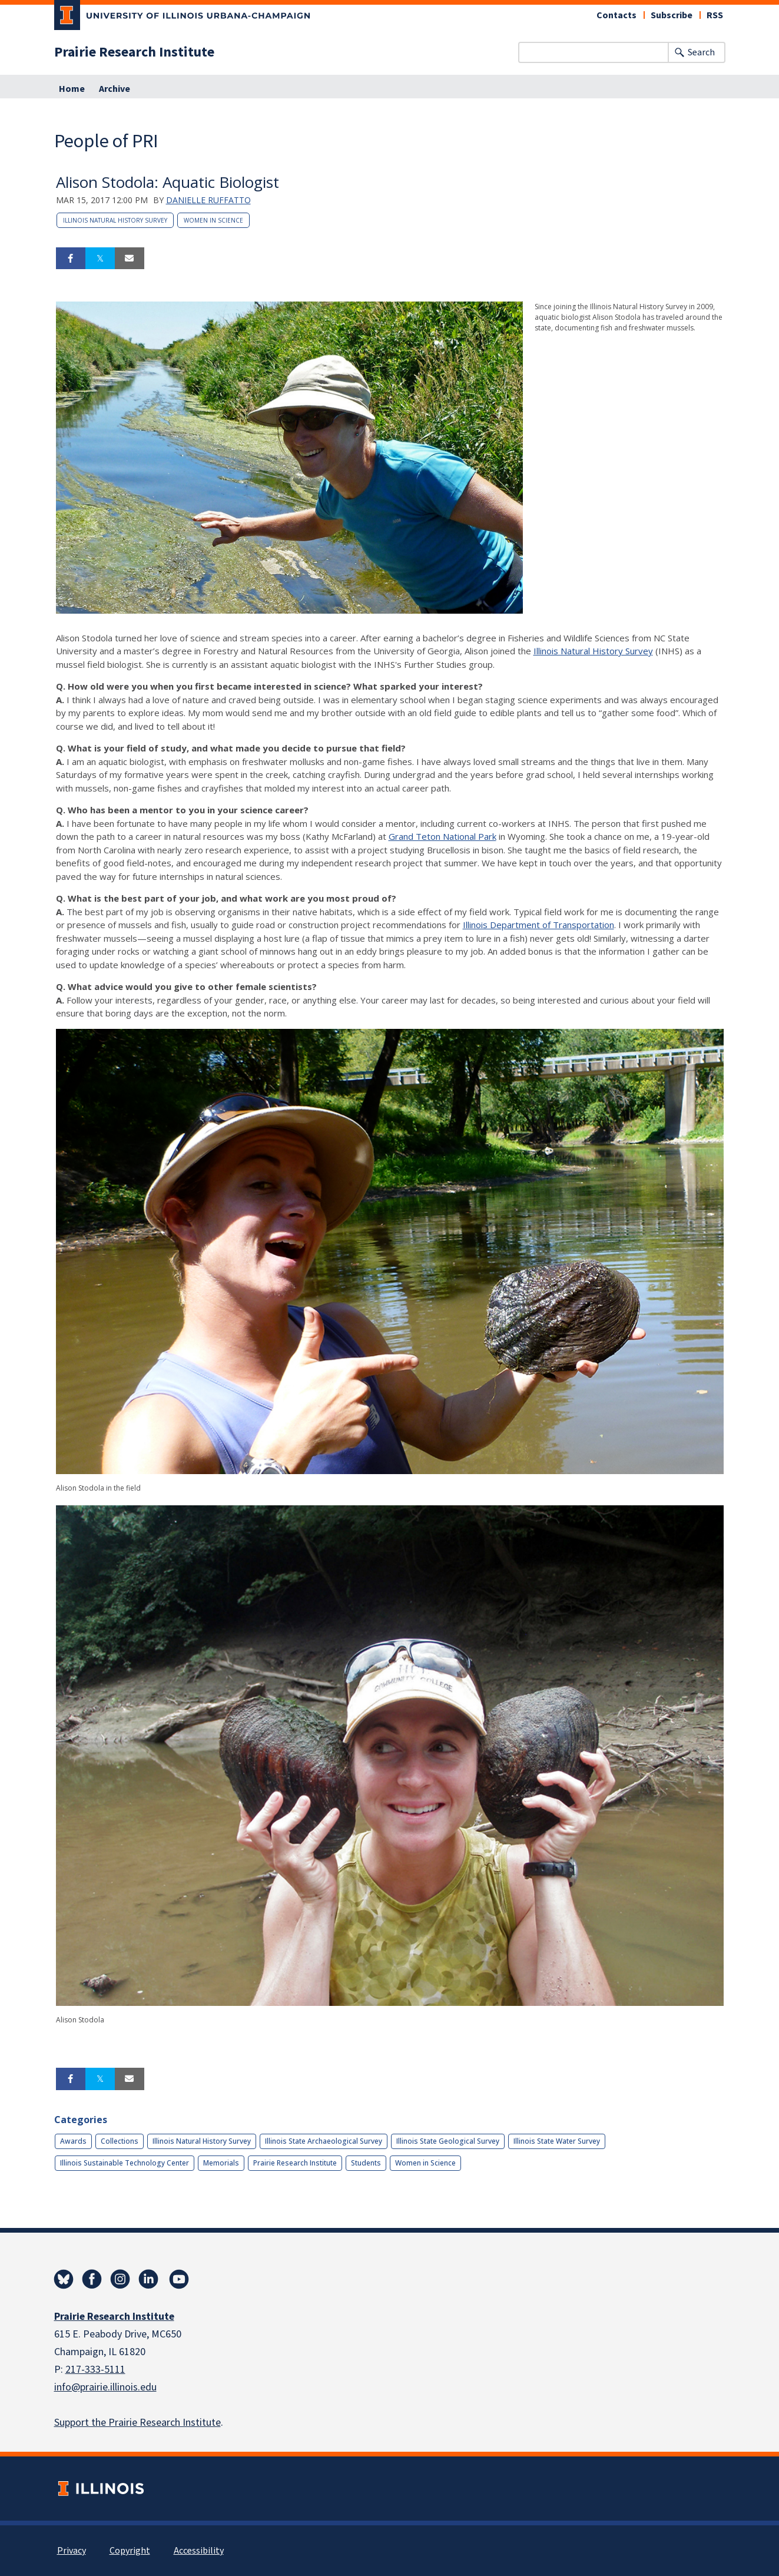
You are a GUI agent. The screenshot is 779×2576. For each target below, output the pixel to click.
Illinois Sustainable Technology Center (124, 2163)
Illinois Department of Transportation (538, 925)
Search (701, 52)
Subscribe (671, 15)
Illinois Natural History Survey (115, 220)
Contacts (616, 15)
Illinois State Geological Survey (447, 2141)
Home (72, 88)
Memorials (221, 2163)
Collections (119, 2141)
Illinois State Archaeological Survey (323, 2141)
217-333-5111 (95, 2369)
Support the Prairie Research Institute (137, 2422)
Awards (73, 2141)
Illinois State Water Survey (556, 2141)
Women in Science (213, 220)
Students (366, 2163)
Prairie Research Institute (134, 52)
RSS (715, 15)
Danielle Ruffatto (208, 200)
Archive (114, 88)
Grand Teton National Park (442, 836)
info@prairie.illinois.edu (105, 2387)
